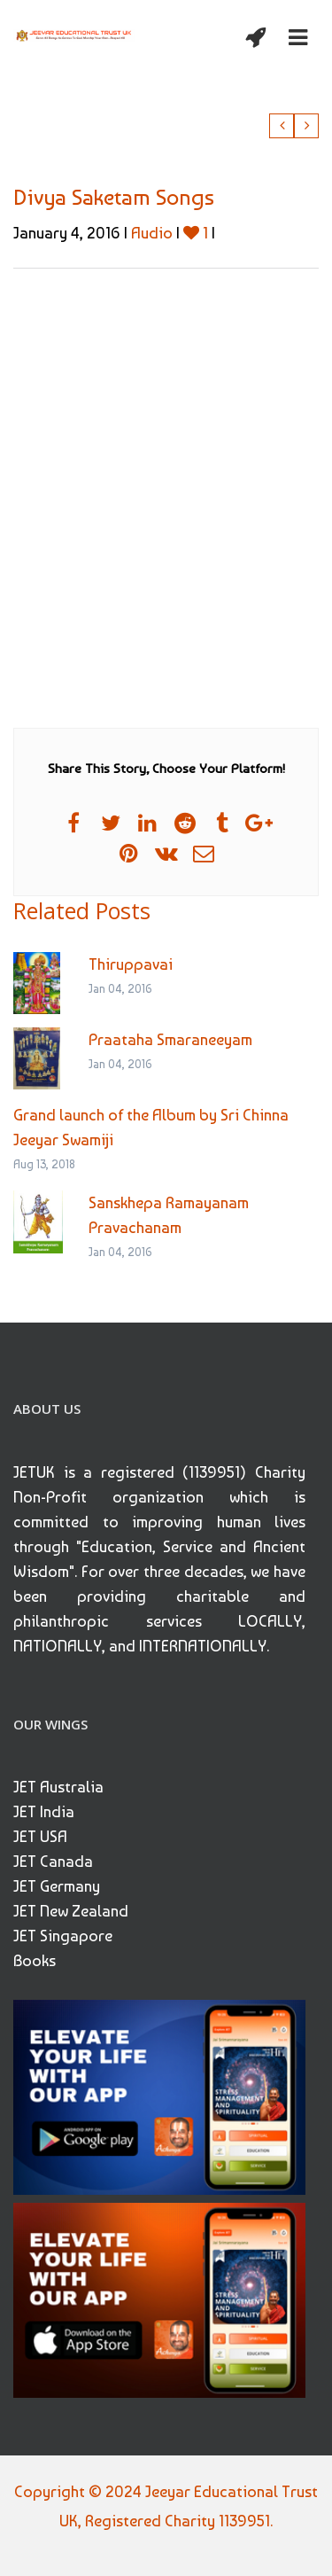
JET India (43, 1811)
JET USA (40, 1836)
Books (34, 1960)
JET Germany (56, 1886)
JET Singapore (62, 1935)
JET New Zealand (70, 1910)
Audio (152, 232)
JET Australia (58, 1786)
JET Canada (53, 1861)
